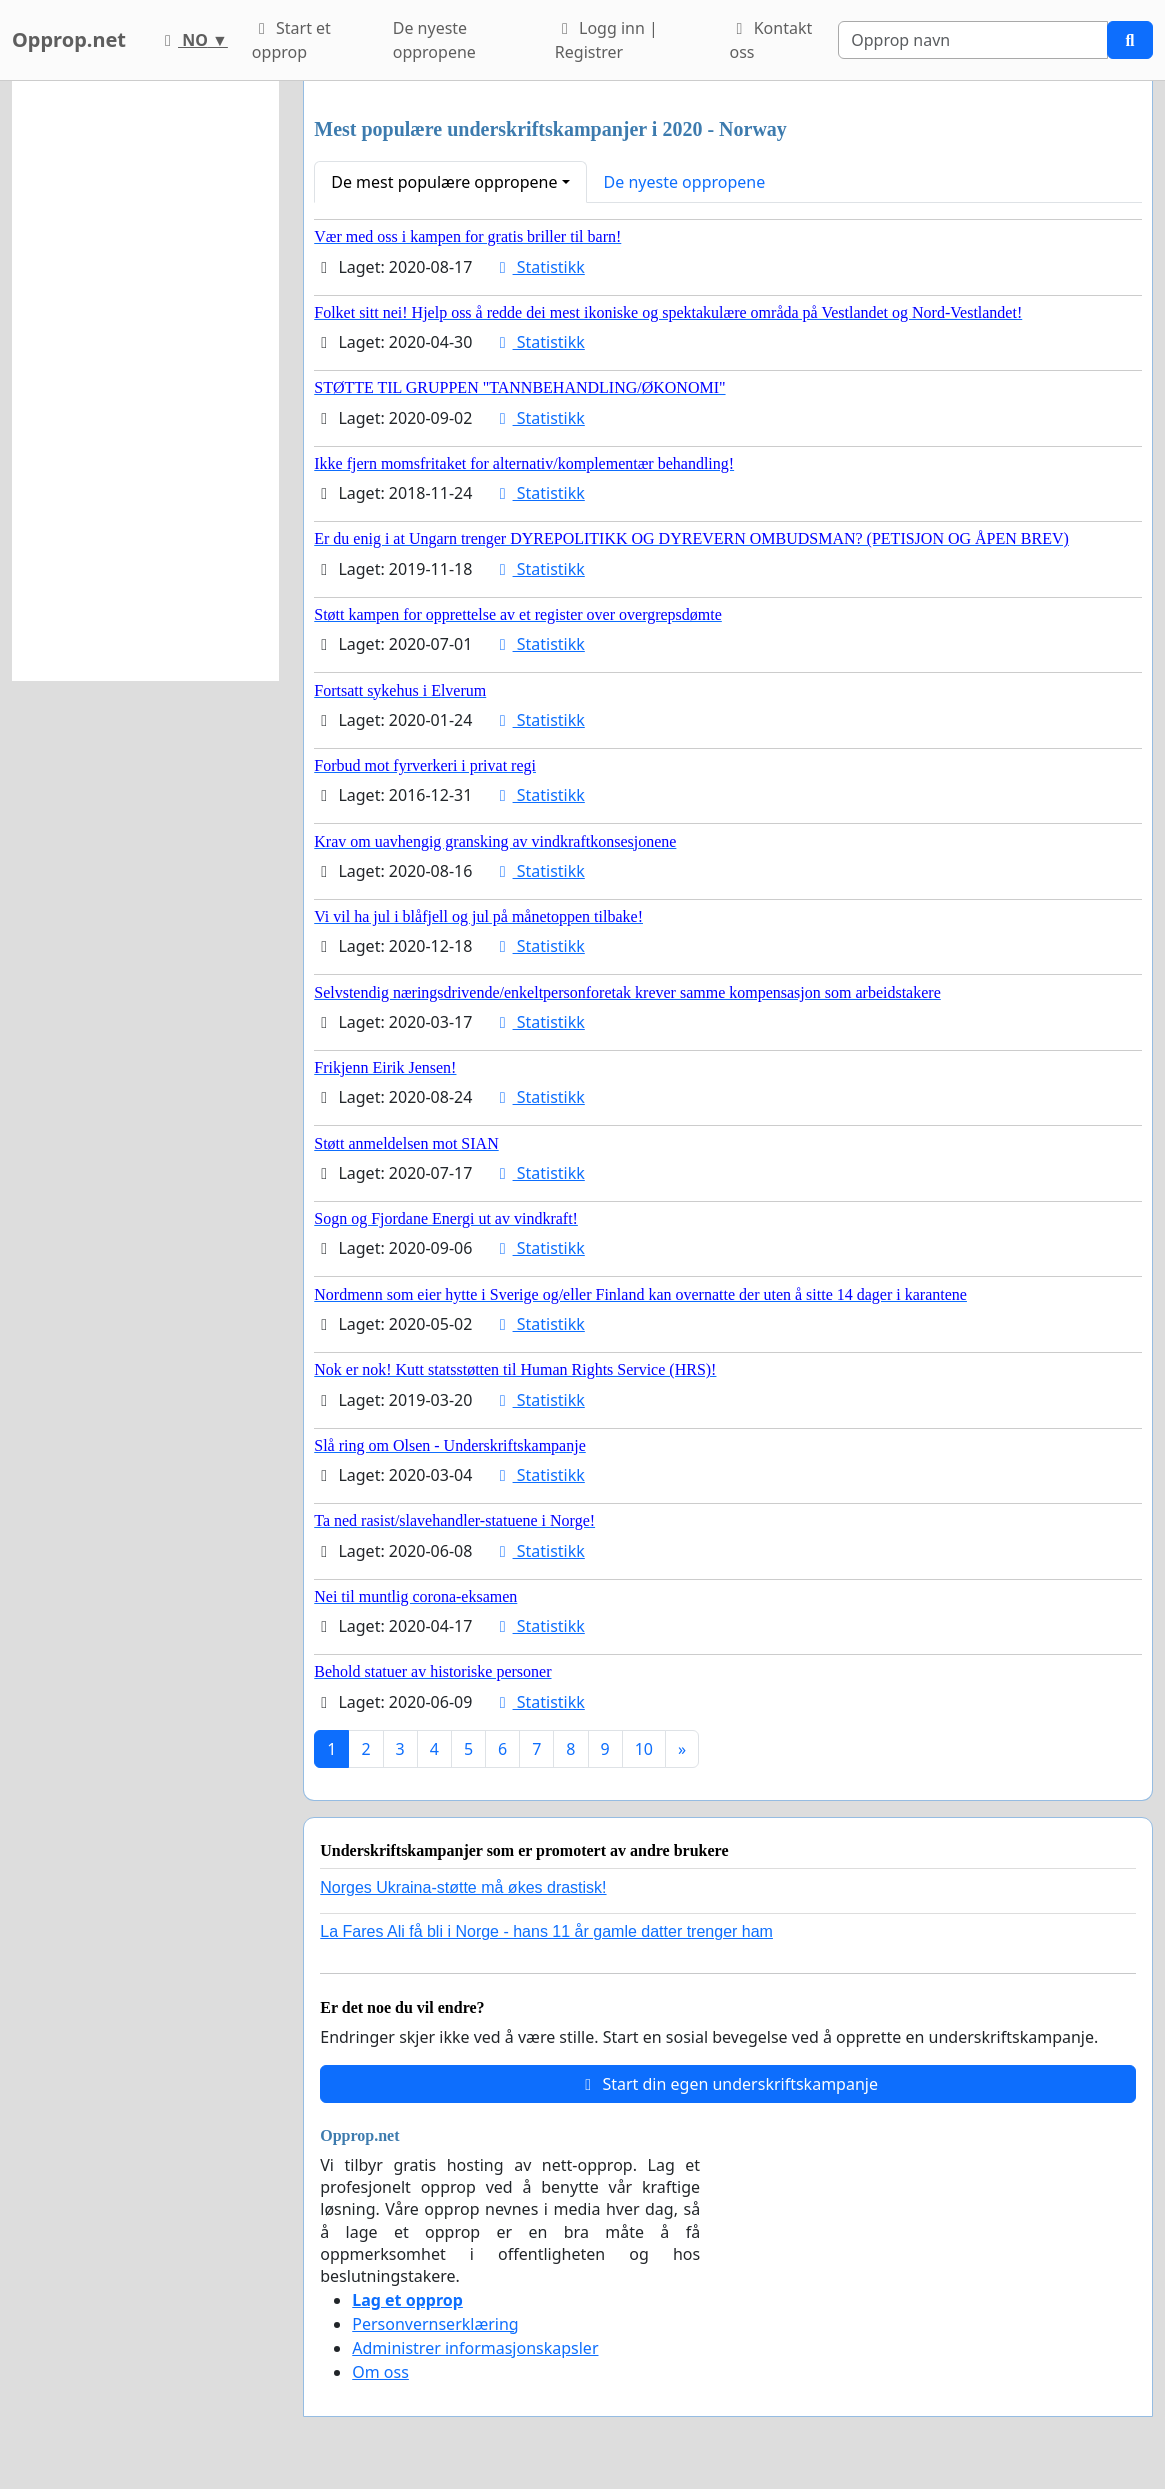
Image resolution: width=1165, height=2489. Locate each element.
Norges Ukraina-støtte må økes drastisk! (463, 1887)
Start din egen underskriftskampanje (728, 2084)
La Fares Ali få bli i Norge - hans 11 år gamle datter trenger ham (546, 1931)
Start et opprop (291, 40)
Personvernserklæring (435, 2324)
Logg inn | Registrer (606, 40)
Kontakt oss (771, 40)
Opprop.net (69, 39)
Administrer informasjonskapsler (475, 2348)
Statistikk (539, 267)
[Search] (973, 40)
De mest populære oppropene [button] (444, 182)
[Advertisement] (145, 381)
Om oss (380, 2372)
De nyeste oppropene (434, 40)
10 (644, 1749)
